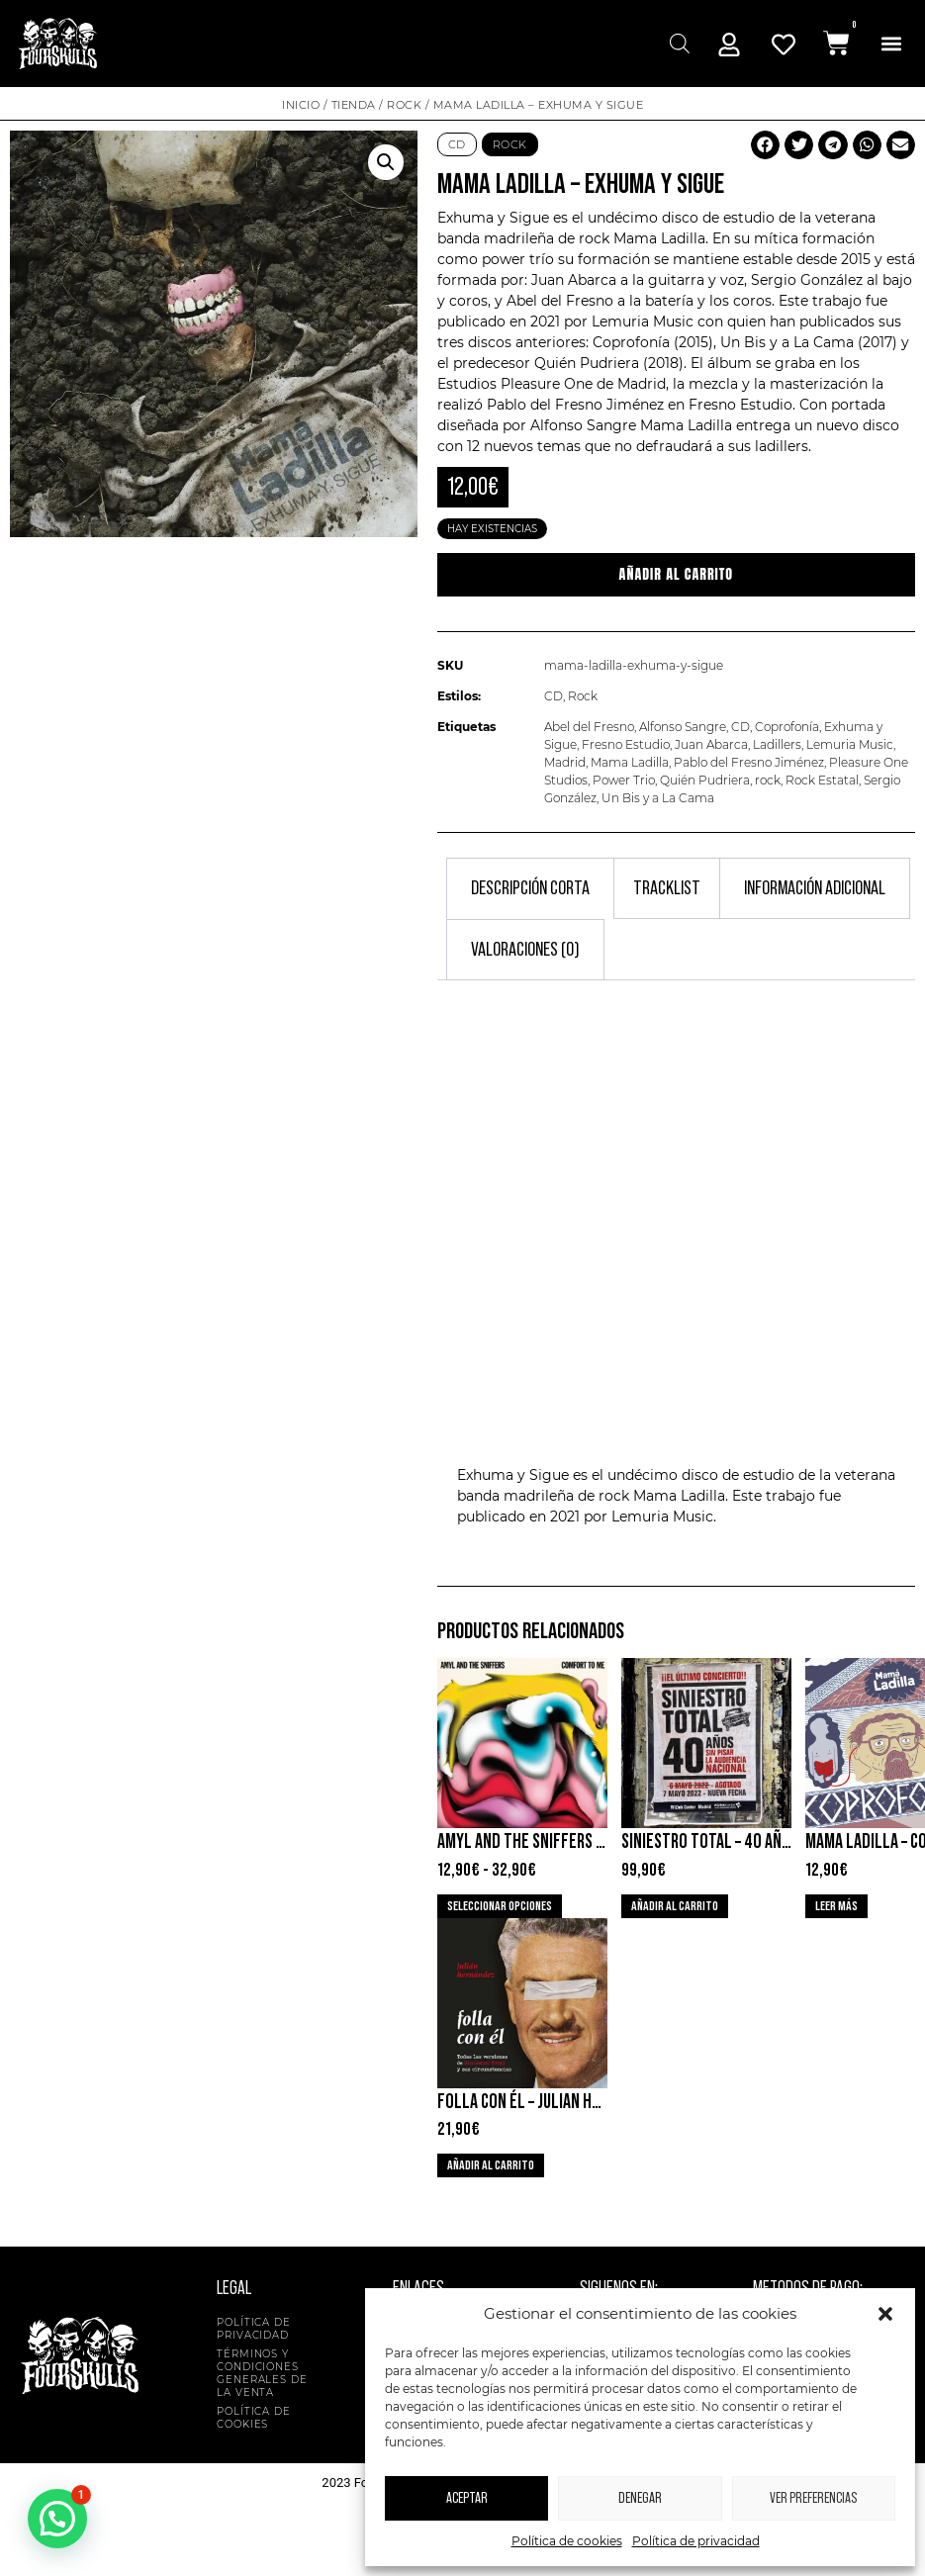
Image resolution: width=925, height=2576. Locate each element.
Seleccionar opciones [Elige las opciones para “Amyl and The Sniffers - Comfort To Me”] (499, 1906)
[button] (885, 2314)
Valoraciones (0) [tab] (525, 950)
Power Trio (624, 780)
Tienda (353, 105)
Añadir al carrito (676, 574)
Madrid (565, 762)
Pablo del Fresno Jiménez (749, 762)
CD (457, 144)
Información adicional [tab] (814, 888)
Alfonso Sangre (682, 726)
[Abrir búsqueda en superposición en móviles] (677, 43)
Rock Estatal (822, 780)
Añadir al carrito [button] (674, 1906)
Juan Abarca (711, 744)
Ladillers (777, 744)
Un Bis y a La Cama (657, 797)
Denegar (640, 2498)
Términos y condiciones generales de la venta (262, 2373)
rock (768, 780)
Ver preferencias (813, 2498)
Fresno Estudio (626, 744)
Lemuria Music (849, 744)
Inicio (301, 105)
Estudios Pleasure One (515, 384)
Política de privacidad (696, 2540)
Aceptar (467, 2498)
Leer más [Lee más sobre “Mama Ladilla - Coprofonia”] (836, 1906)
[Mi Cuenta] (729, 44)
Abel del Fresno (589, 726)
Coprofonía (787, 726)
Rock (404, 105)
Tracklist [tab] (666, 888)
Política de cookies (566, 2540)
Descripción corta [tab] (530, 888)
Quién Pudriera (705, 780)
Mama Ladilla (659, 238)
